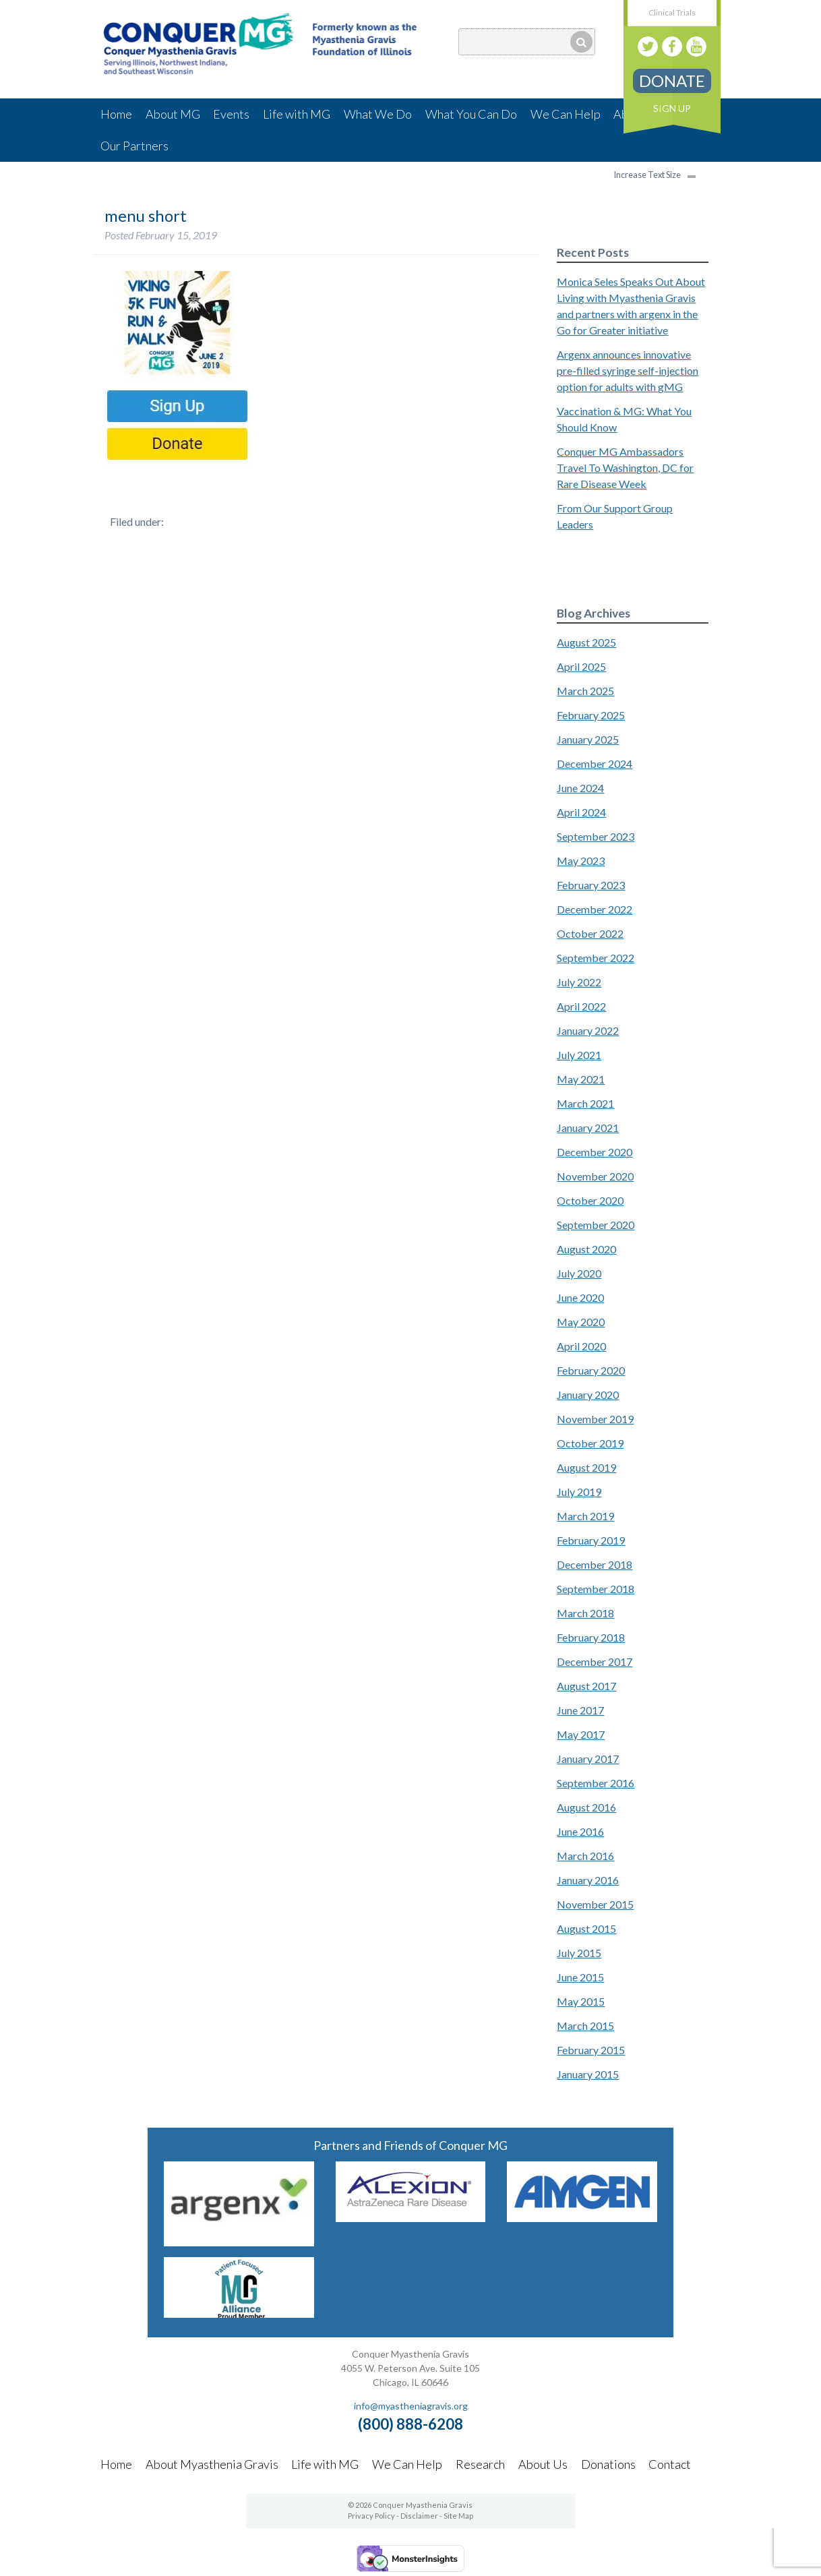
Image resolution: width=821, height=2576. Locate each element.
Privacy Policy (371, 2515)
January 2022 (588, 1030)
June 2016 (580, 1831)
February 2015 (591, 2049)
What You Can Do (471, 114)
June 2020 (580, 1297)
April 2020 (581, 1346)
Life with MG (296, 114)
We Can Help (565, 114)
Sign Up (672, 108)
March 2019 (585, 1515)
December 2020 (594, 1151)
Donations (608, 2464)
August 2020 (586, 1248)
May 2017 (581, 1734)
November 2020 (595, 1176)
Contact (669, 2464)
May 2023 (581, 860)
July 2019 (579, 1491)
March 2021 (585, 1103)
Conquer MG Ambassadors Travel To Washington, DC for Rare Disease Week (625, 467)
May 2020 (581, 1321)
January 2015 (588, 2074)
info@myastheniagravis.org (411, 2406)
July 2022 (579, 982)
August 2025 (586, 642)
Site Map (458, 2515)
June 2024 (580, 787)
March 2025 (585, 690)
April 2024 (581, 812)
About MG (173, 114)
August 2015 (586, 1928)
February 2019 (591, 1540)
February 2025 (591, 715)
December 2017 (594, 1661)
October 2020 (590, 1200)
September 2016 (595, 1782)
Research (480, 2464)
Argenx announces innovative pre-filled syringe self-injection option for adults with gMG (627, 370)
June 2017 (580, 1710)
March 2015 (585, 2025)
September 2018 (595, 1588)
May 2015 (581, 2001)
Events (231, 114)
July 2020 (579, 1273)
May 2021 (581, 1079)
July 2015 (579, 1952)
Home (116, 114)
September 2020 (595, 1224)
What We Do (378, 114)
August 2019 (586, 1467)
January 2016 (588, 1880)
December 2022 (594, 909)
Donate (672, 80)
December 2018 (594, 1564)
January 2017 (588, 1758)
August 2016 (586, 1807)
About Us (543, 2464)
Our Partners (134, 145)
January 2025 (588, 739)
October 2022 (590, 933)
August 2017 (586, 1685)
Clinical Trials (672, 12)
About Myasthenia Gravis (212, 2464)
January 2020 (588, 1394)
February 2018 (591, 1637)
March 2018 (585, 1613)
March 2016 (585, 1855)
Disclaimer (419, 2515)
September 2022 (595, 957)
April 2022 (581, 1006)
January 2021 (588, 1127)
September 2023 (595, 836)
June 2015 (580, 1977)
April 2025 (581, 666)
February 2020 (591, 1370)
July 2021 (579, 1054)
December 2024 (594, 763)
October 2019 (590, 1443)
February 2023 (591, 884)
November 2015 (595, 1904)
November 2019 (595, 1418)
